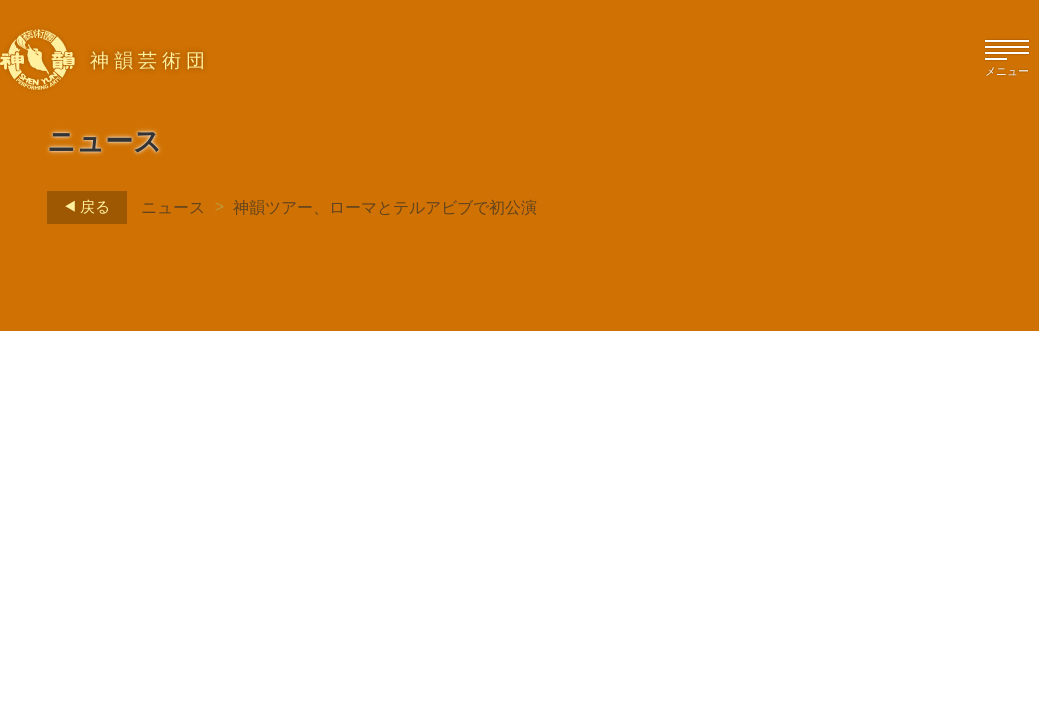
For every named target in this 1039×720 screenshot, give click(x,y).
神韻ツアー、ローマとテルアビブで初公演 (385, 207)
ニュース (173, 207)
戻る (81, 207)
